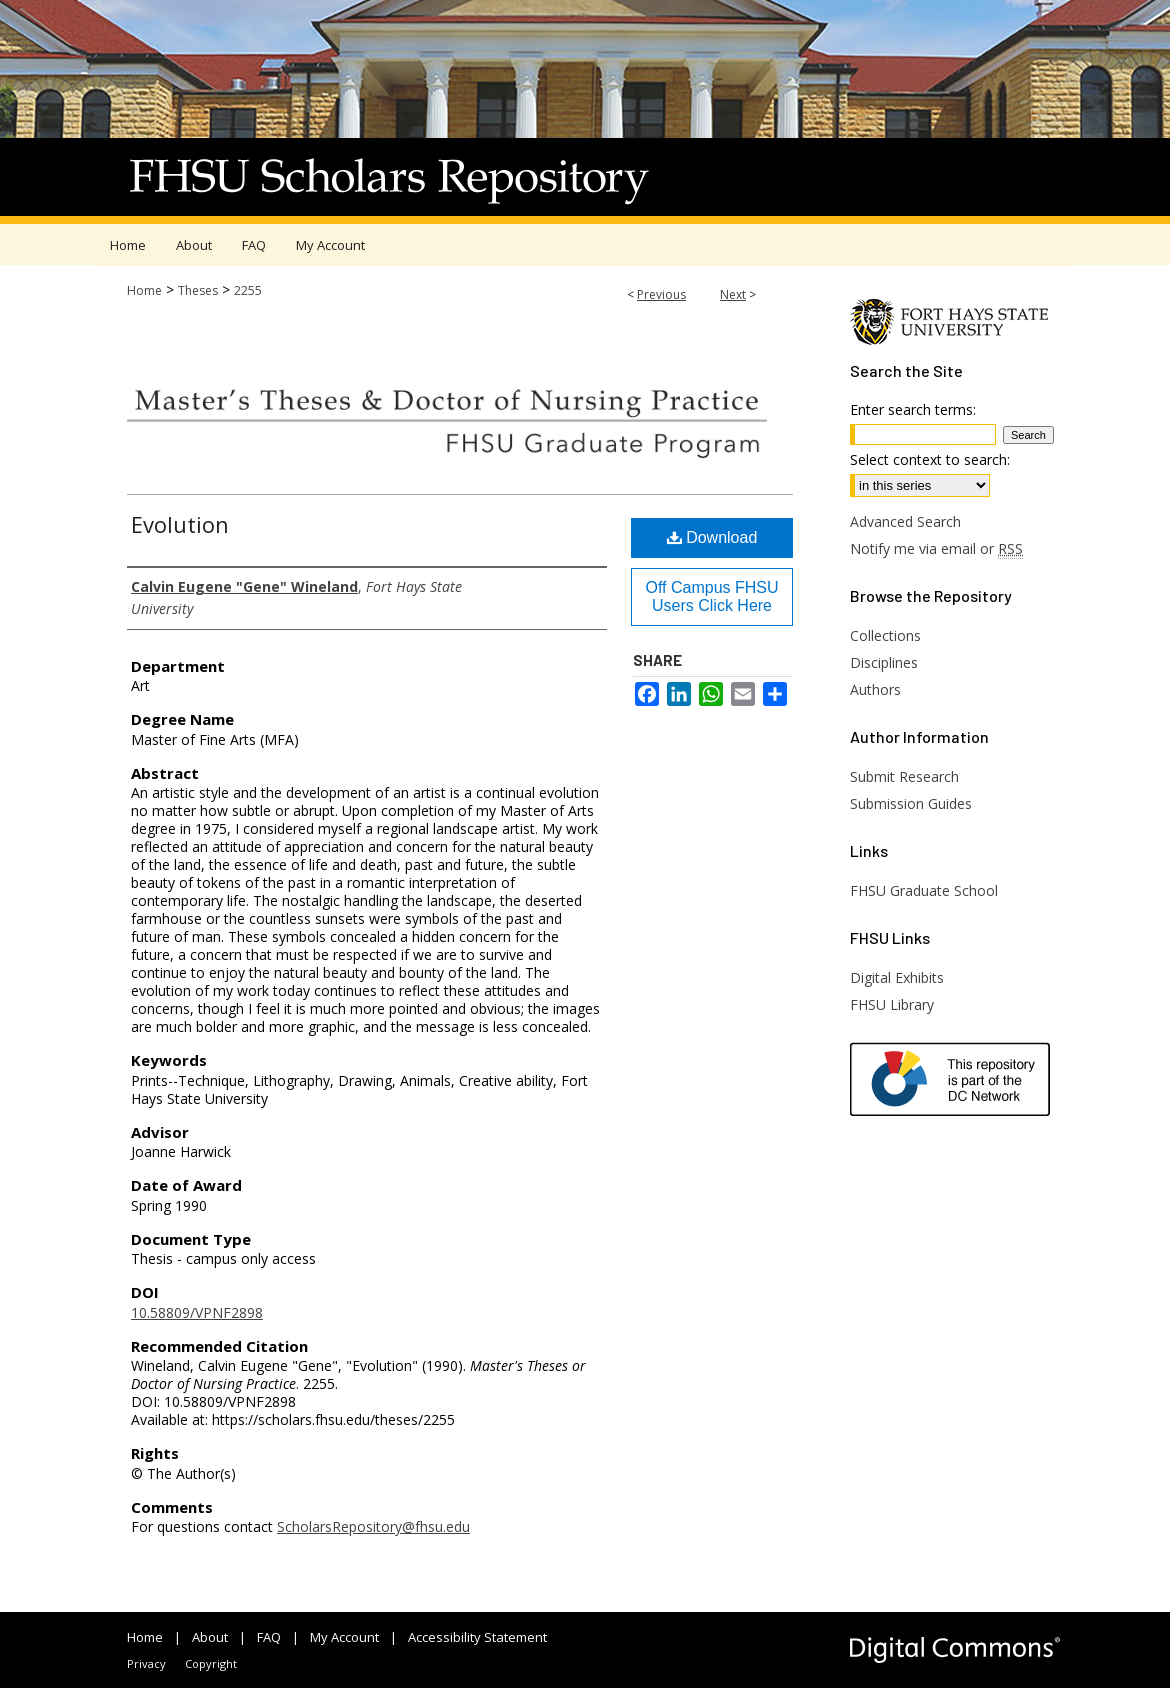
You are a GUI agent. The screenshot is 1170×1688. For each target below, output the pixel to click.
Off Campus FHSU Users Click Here (711, 596)
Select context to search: (930, 459)
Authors (875, 689)
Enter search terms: (913, 409)
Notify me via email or (936, 548)
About (210, 1637)
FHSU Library (892, 1004)
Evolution (180, 524)
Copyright (211, 1663)
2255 (248, 290)
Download (712, 537)
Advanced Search (905, 521)
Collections (885, 635)
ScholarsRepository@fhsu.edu (373, 1526)
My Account (344, 1637)
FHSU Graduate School (924, 890)
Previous (661, 294)
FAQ (269, 1637)
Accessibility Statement (477, 1637)
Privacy (146, 1663)
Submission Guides (911, 803)
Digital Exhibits (897, 977)
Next (733, 294)
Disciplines (884, 662)
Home (144, 290)
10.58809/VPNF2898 (197, 1312)
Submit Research (904, 776)
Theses (198, 290)
